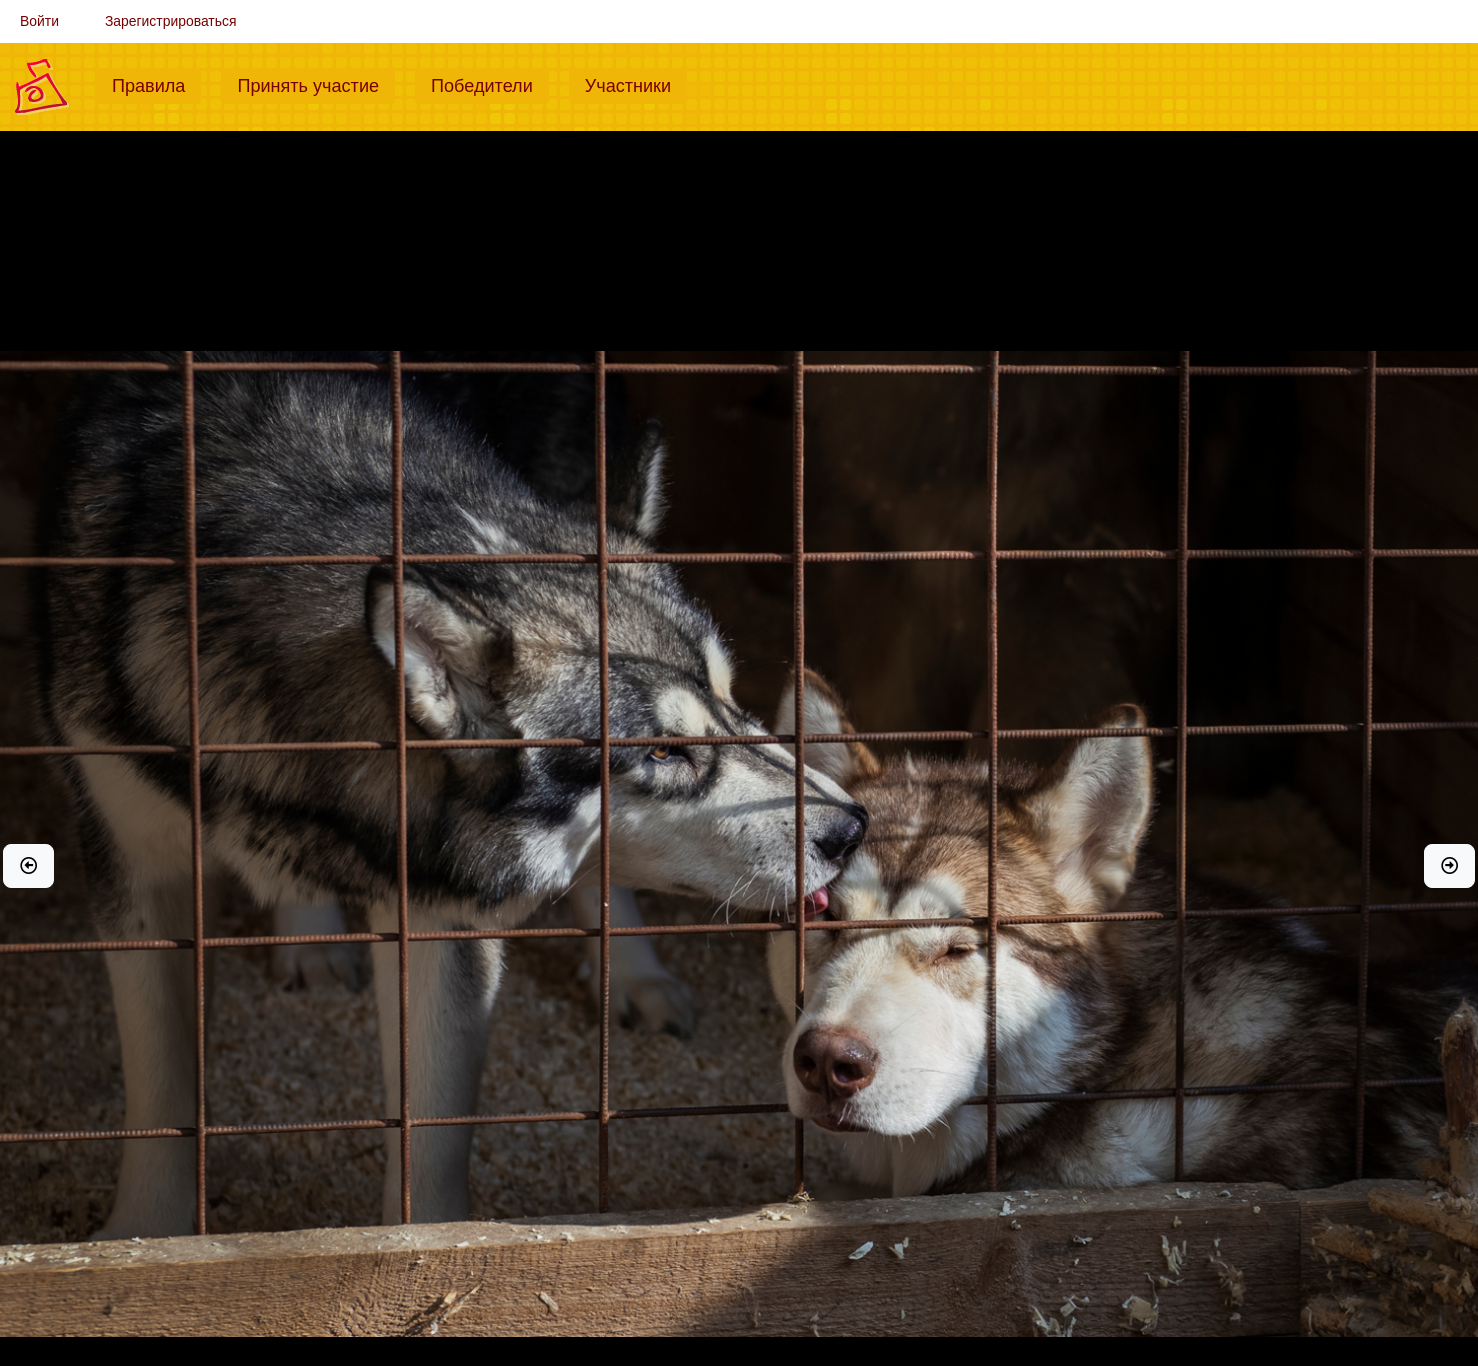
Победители (490, 84)
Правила (156, 84)
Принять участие (316, 84)
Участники (636, 84)
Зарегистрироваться (171, 21)
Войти (39, 21)
